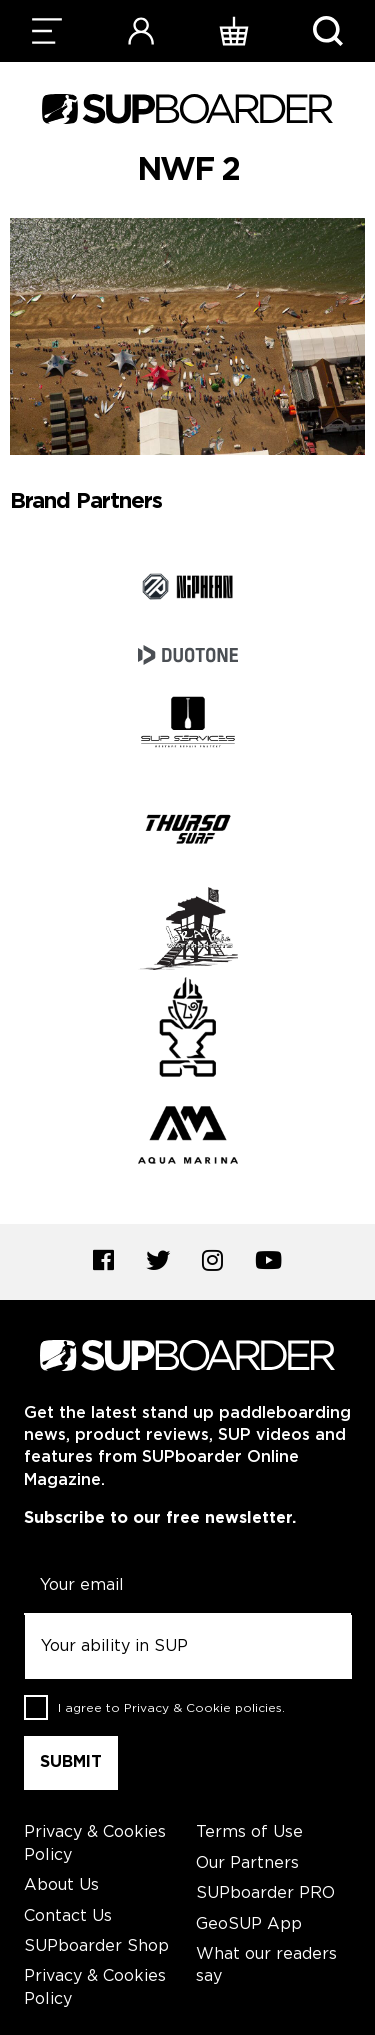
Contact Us (68, 1916)
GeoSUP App (249, 1924)
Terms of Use (249, 1832)
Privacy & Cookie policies (203, 1708)
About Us (61, 1885)
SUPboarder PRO (265, 1893)
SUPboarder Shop (96, 1946)
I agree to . (171, 1708)
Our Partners (247, 1863)
